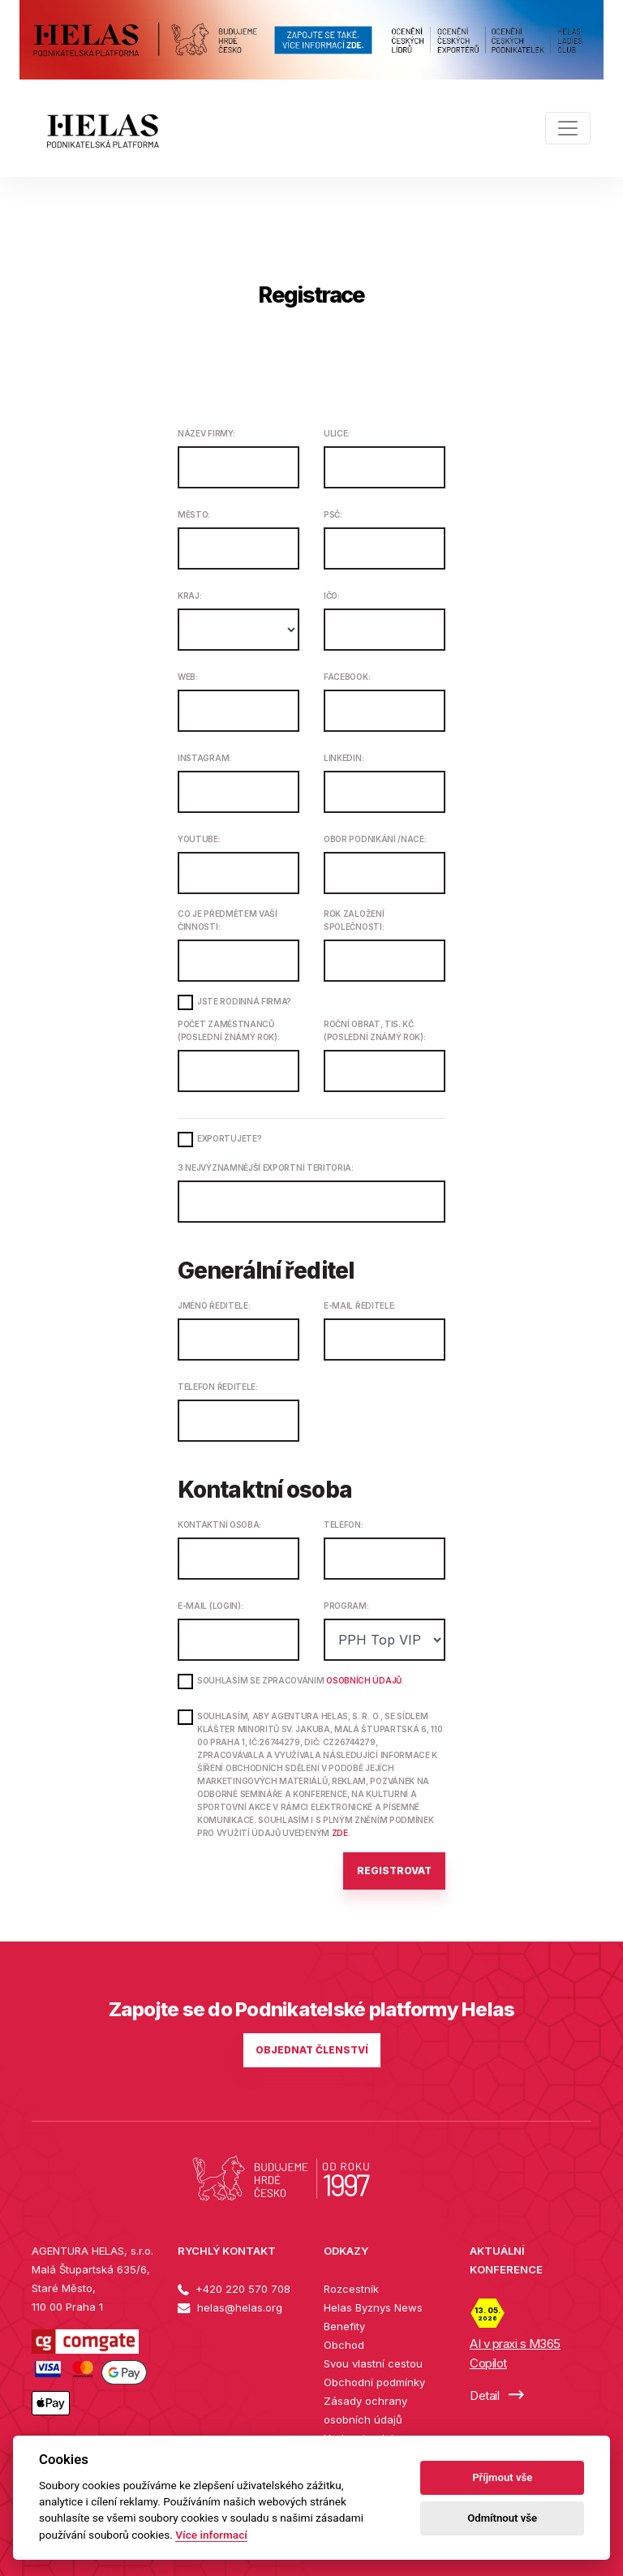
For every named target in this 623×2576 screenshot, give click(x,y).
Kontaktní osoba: (219, 1524)
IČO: (332, 595)
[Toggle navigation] (568, 128)
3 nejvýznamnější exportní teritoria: (266, 1167)
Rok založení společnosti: (354, 920)
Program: (346, 1606)
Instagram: (204, 758)
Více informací (211, 2534)
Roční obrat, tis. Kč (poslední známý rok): (375, 1030)
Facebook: (347, 677)
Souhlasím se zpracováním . (300, 1680)
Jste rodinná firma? (244, 1001)
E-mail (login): (210, 1606)
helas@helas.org (230, 2307)
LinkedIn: (343, 758)
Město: (194, 514)
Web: (188, 677)
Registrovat (394, 1870)
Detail (497, 2395)
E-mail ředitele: (360, 1305)
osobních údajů (364, 1680)
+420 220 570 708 (234, 2288)
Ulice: (337, 433)
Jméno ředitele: (214, 1305)
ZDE (340, 1833)
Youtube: (199, 839)
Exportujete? (229, 1138)
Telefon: (343, 1524)
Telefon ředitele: (218, 1386)
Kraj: (189, 595)
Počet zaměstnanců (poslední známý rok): (229, 1030)
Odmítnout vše (502, 2518)
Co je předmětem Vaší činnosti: (227, 920)
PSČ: (333, 514)
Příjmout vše (502, 2477)
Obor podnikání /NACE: (375, 839)
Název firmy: (206, 433)
